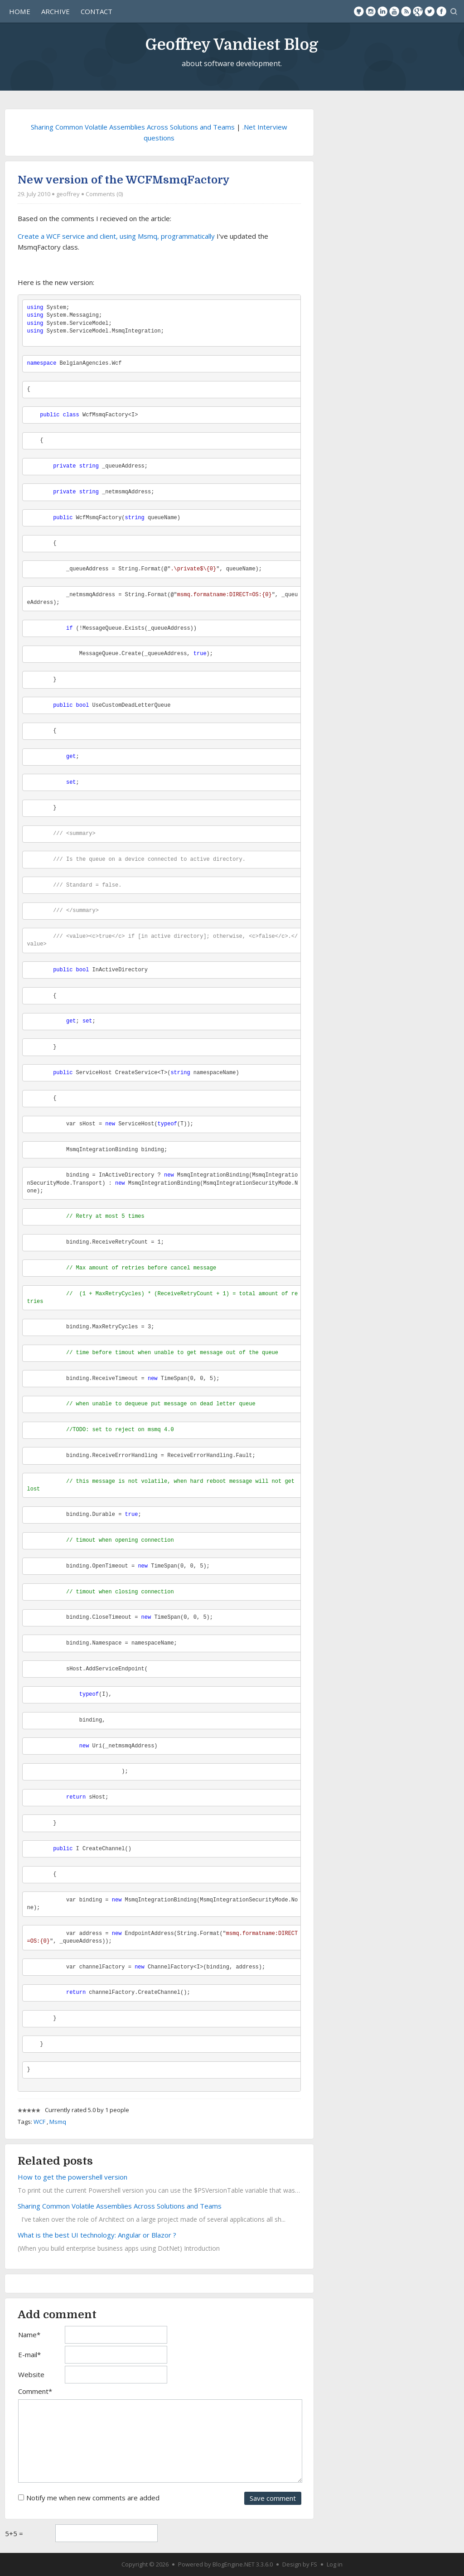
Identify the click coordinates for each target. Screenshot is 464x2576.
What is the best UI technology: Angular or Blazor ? (97, 2234)
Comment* (35, 2391)
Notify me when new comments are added (93, 2497)
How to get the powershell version (72, 2176)
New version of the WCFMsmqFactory (124, 180)
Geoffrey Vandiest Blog (232, 44)
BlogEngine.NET (234, 2564)
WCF (39, 2122)
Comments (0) (104, 194)
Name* (29, 2334)
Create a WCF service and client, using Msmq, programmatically (116, 236)
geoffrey (68, 194)
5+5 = (14, 2533)
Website (31, 2374)
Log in (335, 2564)
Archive (55, 11)
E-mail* (29, 2354)
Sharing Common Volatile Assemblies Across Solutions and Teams (133, 126)
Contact (96, 11)
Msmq (57, 2122)
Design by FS (299, 2564)
